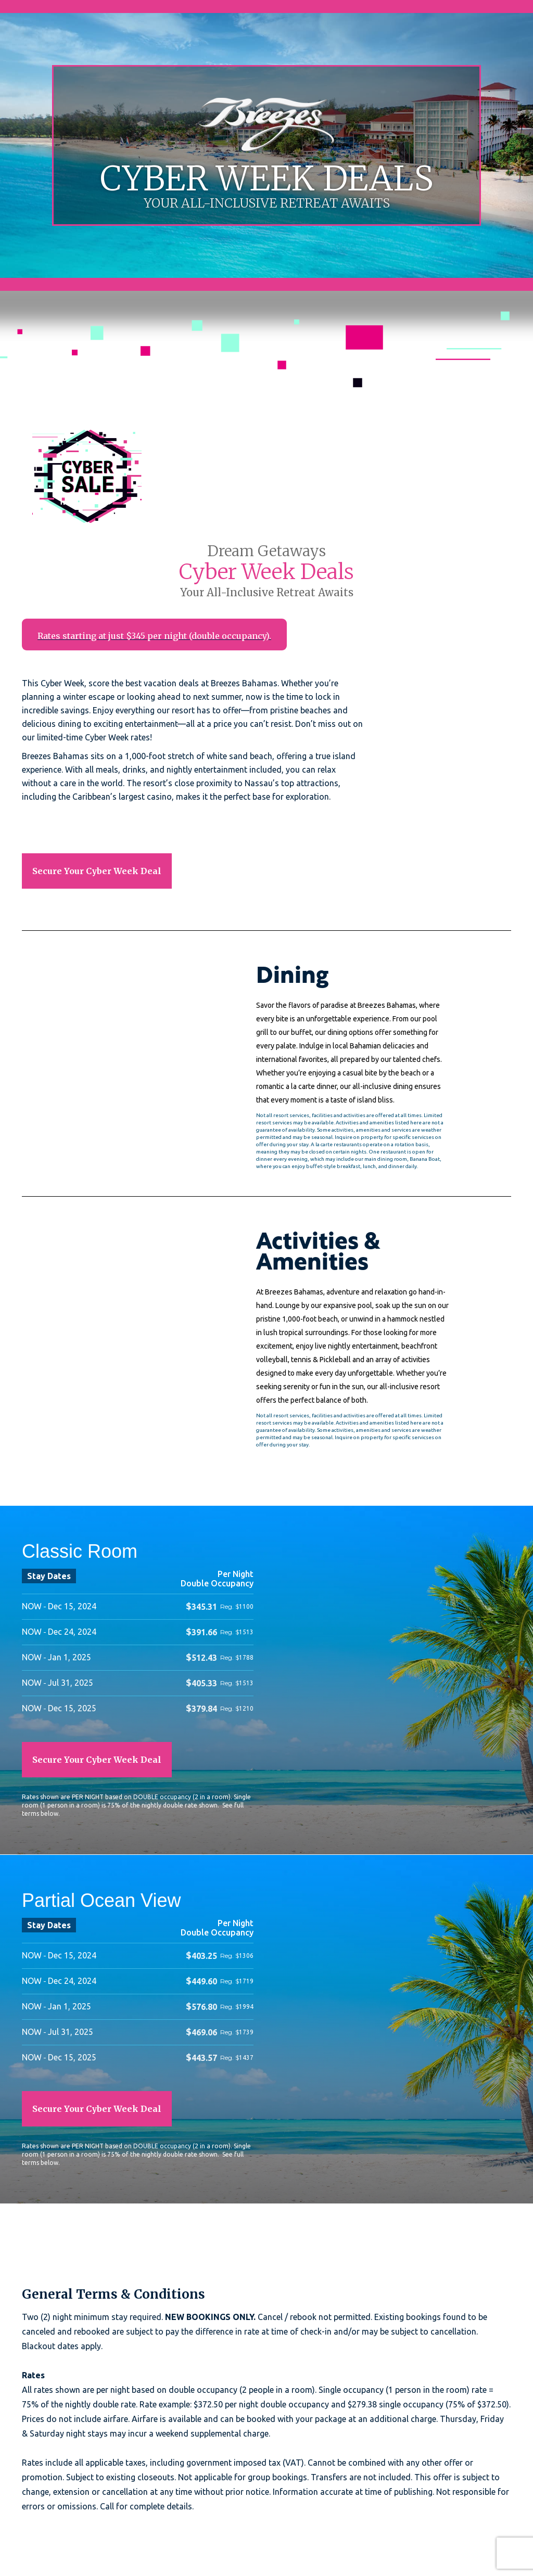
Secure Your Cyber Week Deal (96, 871)
